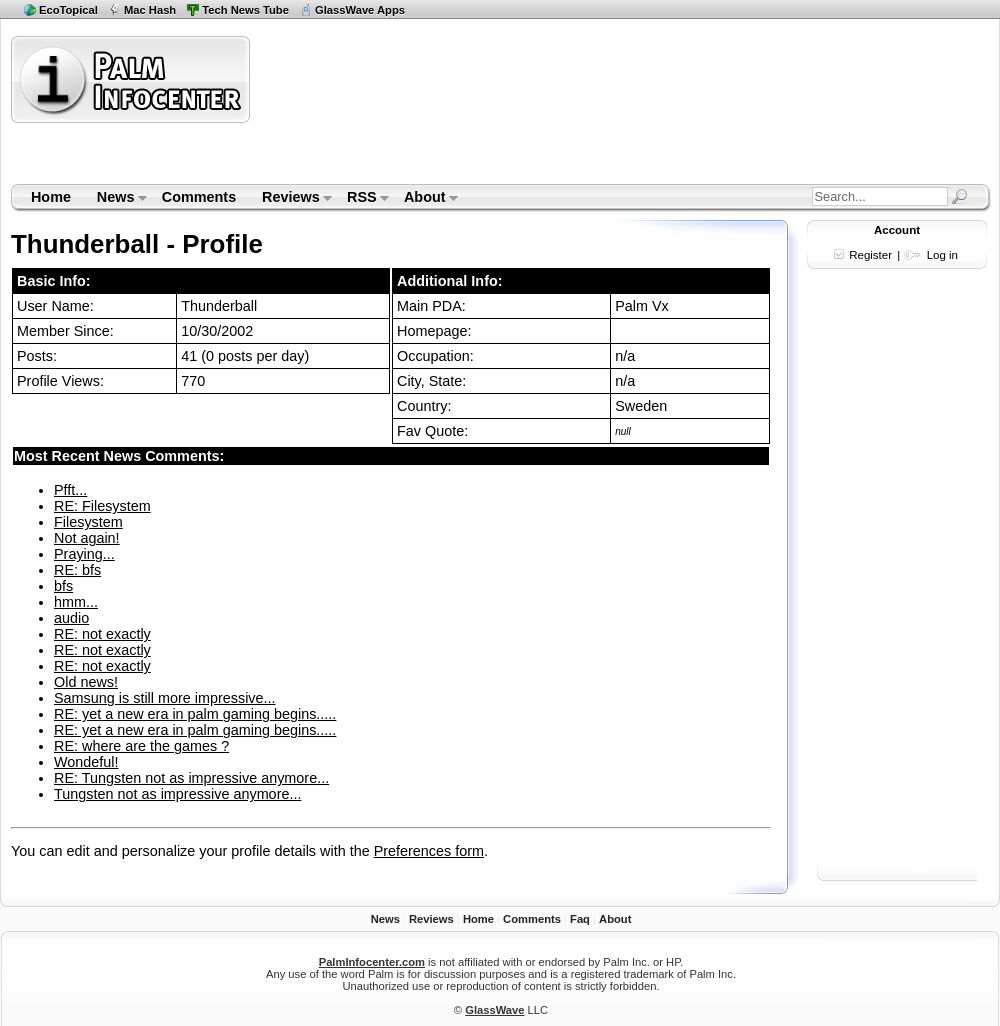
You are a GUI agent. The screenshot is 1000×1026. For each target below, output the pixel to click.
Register (870, 255)
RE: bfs (77, 570)
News (115, 199)
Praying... (84, 554)
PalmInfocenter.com (372, 962)
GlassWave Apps (360, 10)
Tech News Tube (245, 10)
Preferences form (429, 851)
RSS (361, 199)
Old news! (86, 682)
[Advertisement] (349, 109)
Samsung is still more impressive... (165, 698)
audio (71, 618)
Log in (942, 255)
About (424, 199)
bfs (63, 586)
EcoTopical (68, 10)
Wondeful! (86, 762)
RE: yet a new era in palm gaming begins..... (195, 714)
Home (51, 197)
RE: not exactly (102, 634)
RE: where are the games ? (141, 746)
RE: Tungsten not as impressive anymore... (191, 778)
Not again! (87, 538)
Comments (199, 197)
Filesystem (88, 522)
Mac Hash (150, 10)
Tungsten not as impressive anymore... (177, 794)
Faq (580, 919)
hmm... (76, 602)
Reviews (290, 199)
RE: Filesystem (102, 506)
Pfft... (70, 490)
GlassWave (494, 1010)
